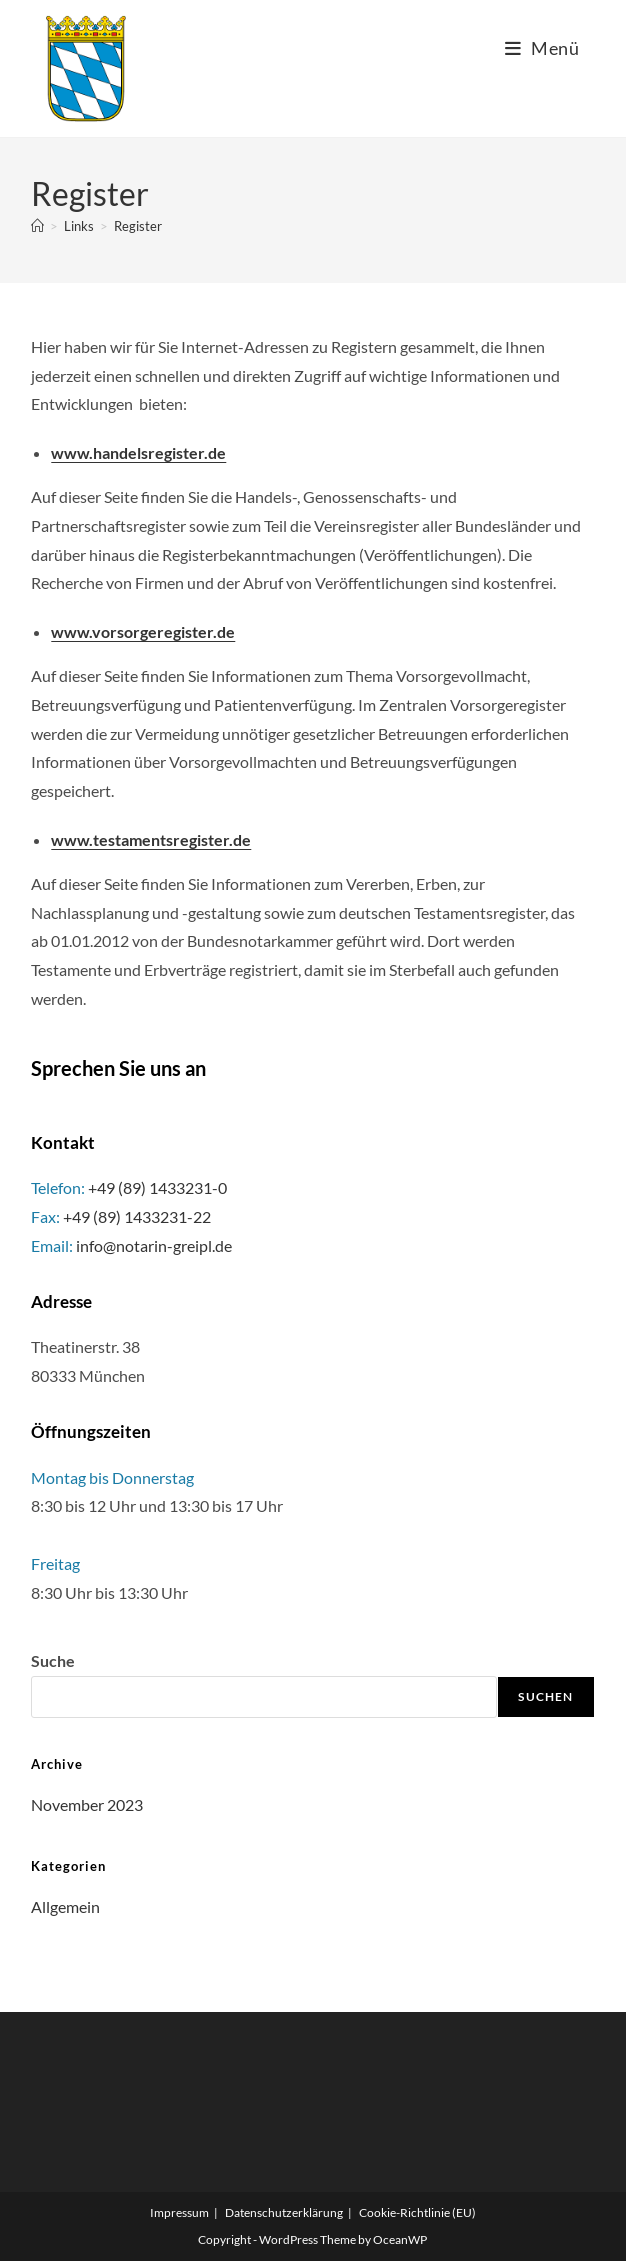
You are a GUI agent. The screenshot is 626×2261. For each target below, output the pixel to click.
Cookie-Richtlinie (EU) (417, 2212)
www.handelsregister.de (138, 452)
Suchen (545, 1696)
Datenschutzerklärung (284, 2212)
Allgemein (65, 1906)
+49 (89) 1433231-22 (137, 1216)
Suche (53, 1660)
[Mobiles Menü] (542, 48)
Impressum (179, 2212)
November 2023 (87, 1804)
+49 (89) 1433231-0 (157, 1187)
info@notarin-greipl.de (154, 1245)
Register (138, 226)
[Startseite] (37, 226)
